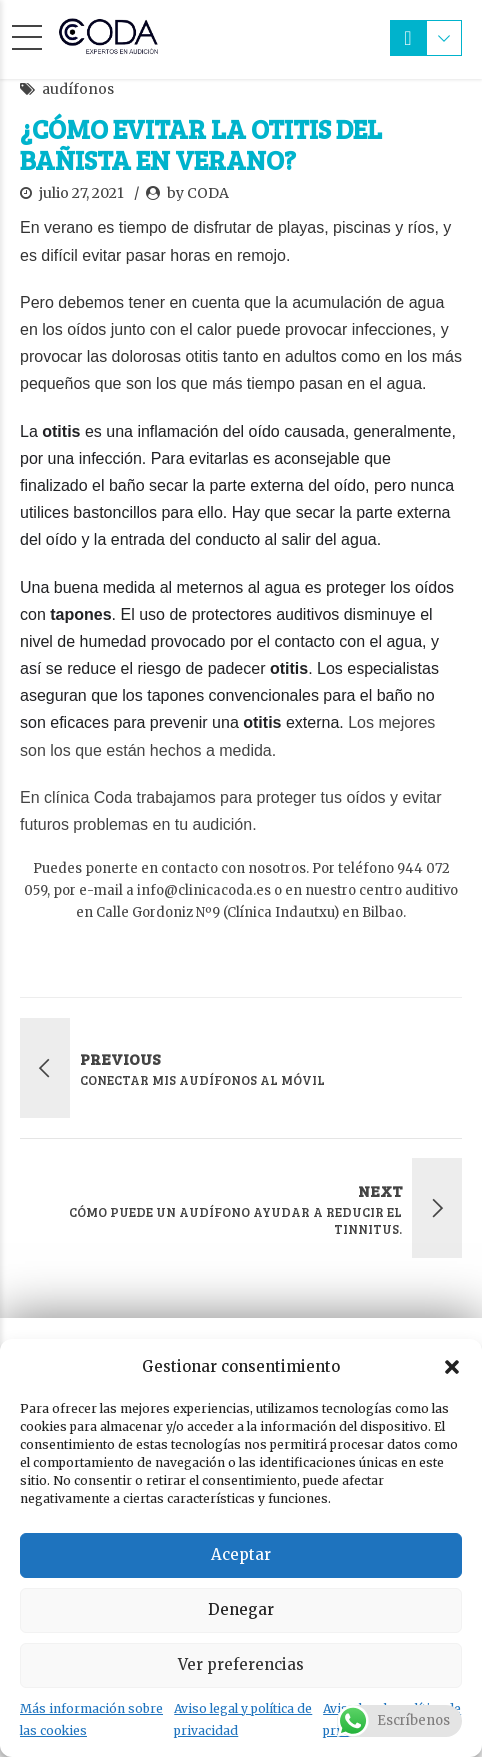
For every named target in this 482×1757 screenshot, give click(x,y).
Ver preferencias (241, 1664)
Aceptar (241, 1554)
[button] (452, 1367)
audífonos (78, 89)
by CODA (198, 193)
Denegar (241, 1609)
